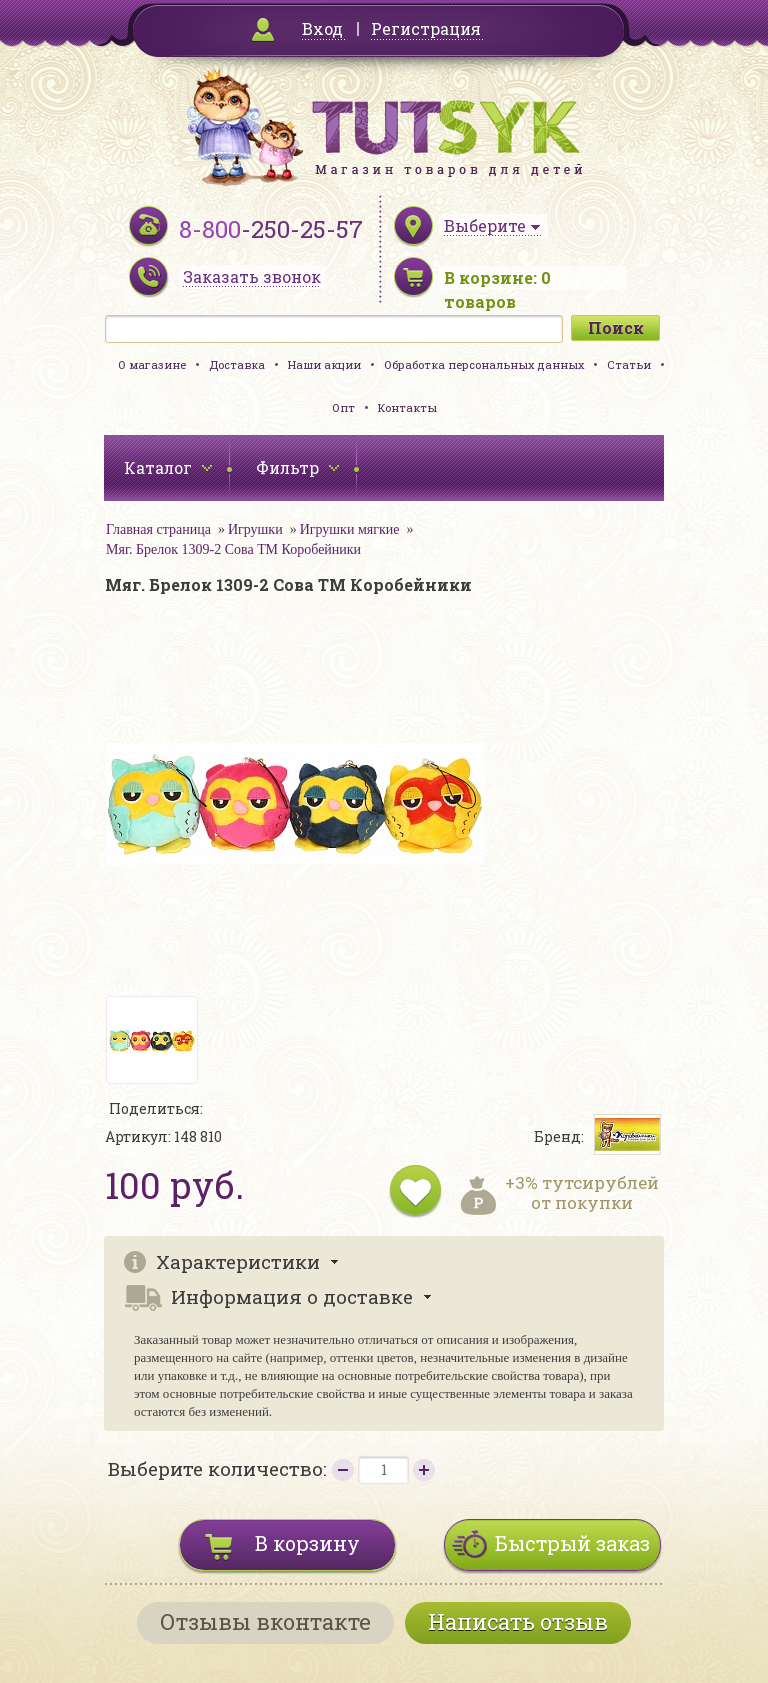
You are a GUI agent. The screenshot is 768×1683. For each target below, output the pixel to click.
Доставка (237, 364)
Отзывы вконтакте (265, 1621)
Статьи (629, 364)
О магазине (152, 364)
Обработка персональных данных (484, 364)
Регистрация (426, 28)
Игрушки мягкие (350, 529)
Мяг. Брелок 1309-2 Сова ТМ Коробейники (233, 549)
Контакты (407, 407)
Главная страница (158, 529)
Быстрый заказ (572, 1543)
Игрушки (255, 529)
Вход (322, 28)
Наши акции (324, 364)
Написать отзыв (518, 1621)
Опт (343, 407)
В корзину (307, 1543)
